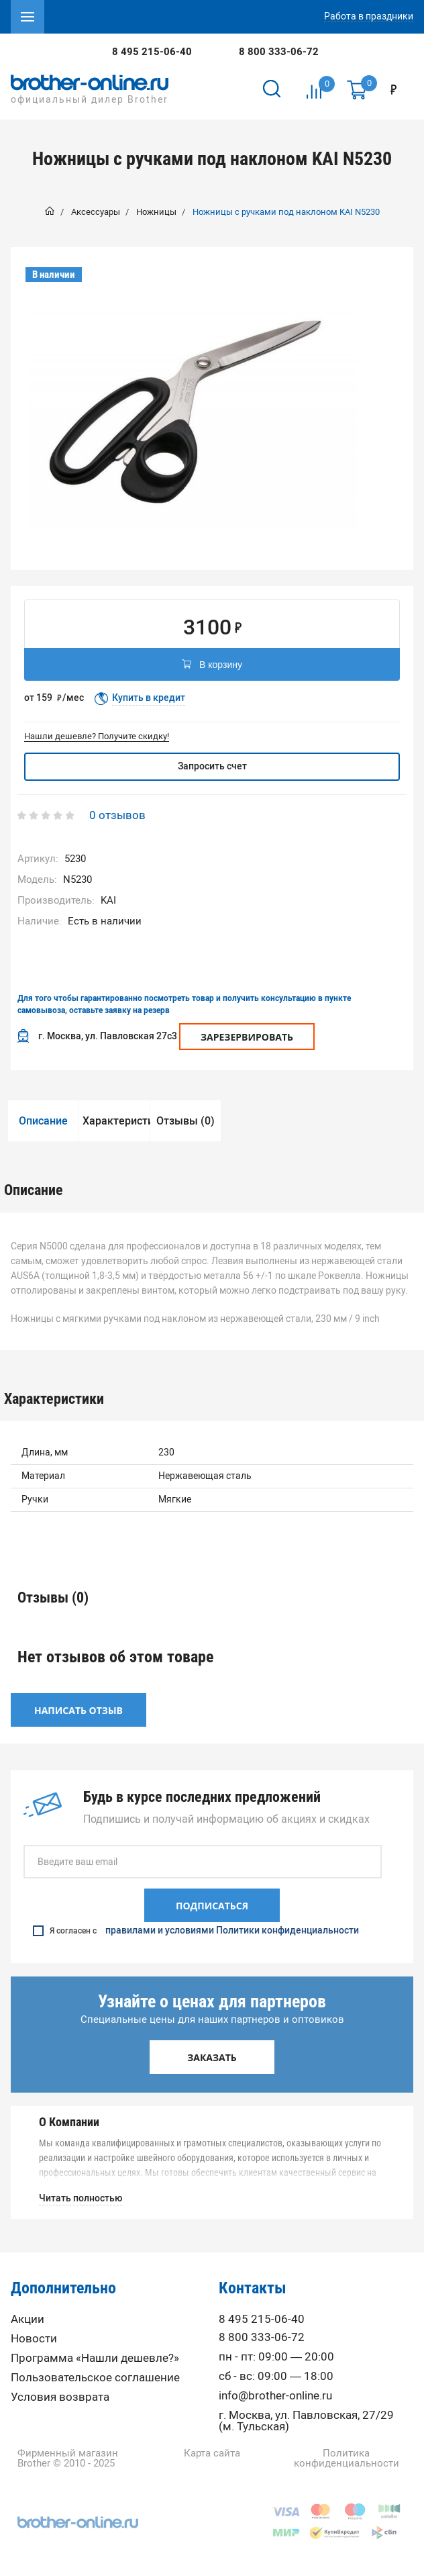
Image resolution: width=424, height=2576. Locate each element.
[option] (193, 412)
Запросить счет (212, 766)
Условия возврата (60, 2397)
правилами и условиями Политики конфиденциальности (232, 1930)
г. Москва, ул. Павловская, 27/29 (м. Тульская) (306, 2421)
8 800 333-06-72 (279, 52)
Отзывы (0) (185, 1120)
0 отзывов (117, 815)
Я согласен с (196, 1930)
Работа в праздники (368, 17)
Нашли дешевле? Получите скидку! (96, 736)
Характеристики (116, 1120)
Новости (34, 2338)
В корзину (212, 665)
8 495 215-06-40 (152, 52)
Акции (27, 2319)
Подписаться (212, 1905)
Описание (43, 1120)
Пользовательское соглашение (95, 2377)
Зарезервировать (247, 1037)
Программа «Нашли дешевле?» (95, 2358)
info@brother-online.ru (275, 2395)
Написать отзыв (78, 1710)
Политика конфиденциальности (346, 2458)
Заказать (212, 2057)
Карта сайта (212, 2453)
